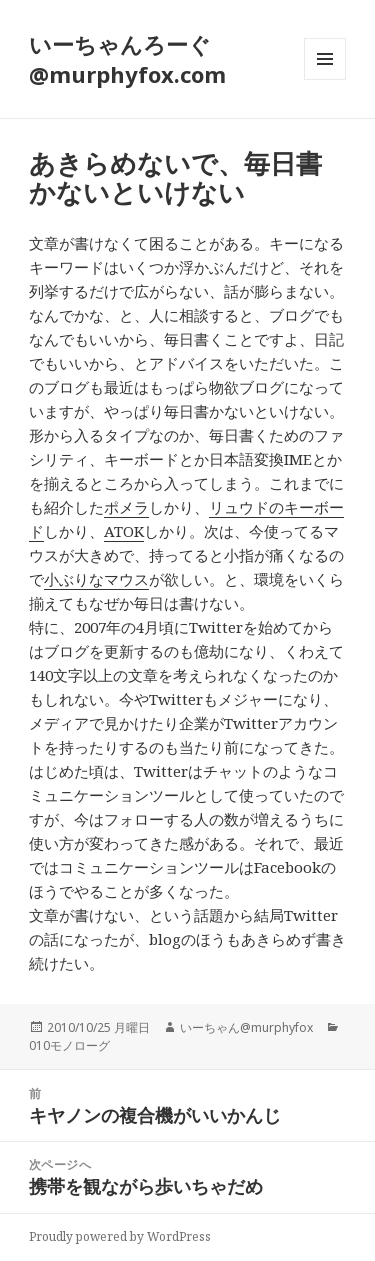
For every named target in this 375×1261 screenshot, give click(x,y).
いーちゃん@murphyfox (246, 1027)
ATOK (124, 531)
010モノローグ (69, 1045)
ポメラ (126, 507)
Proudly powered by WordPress (120, 1236)
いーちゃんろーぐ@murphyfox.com (127, 59)
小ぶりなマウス (96, 579)
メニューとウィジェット (325, 79)
